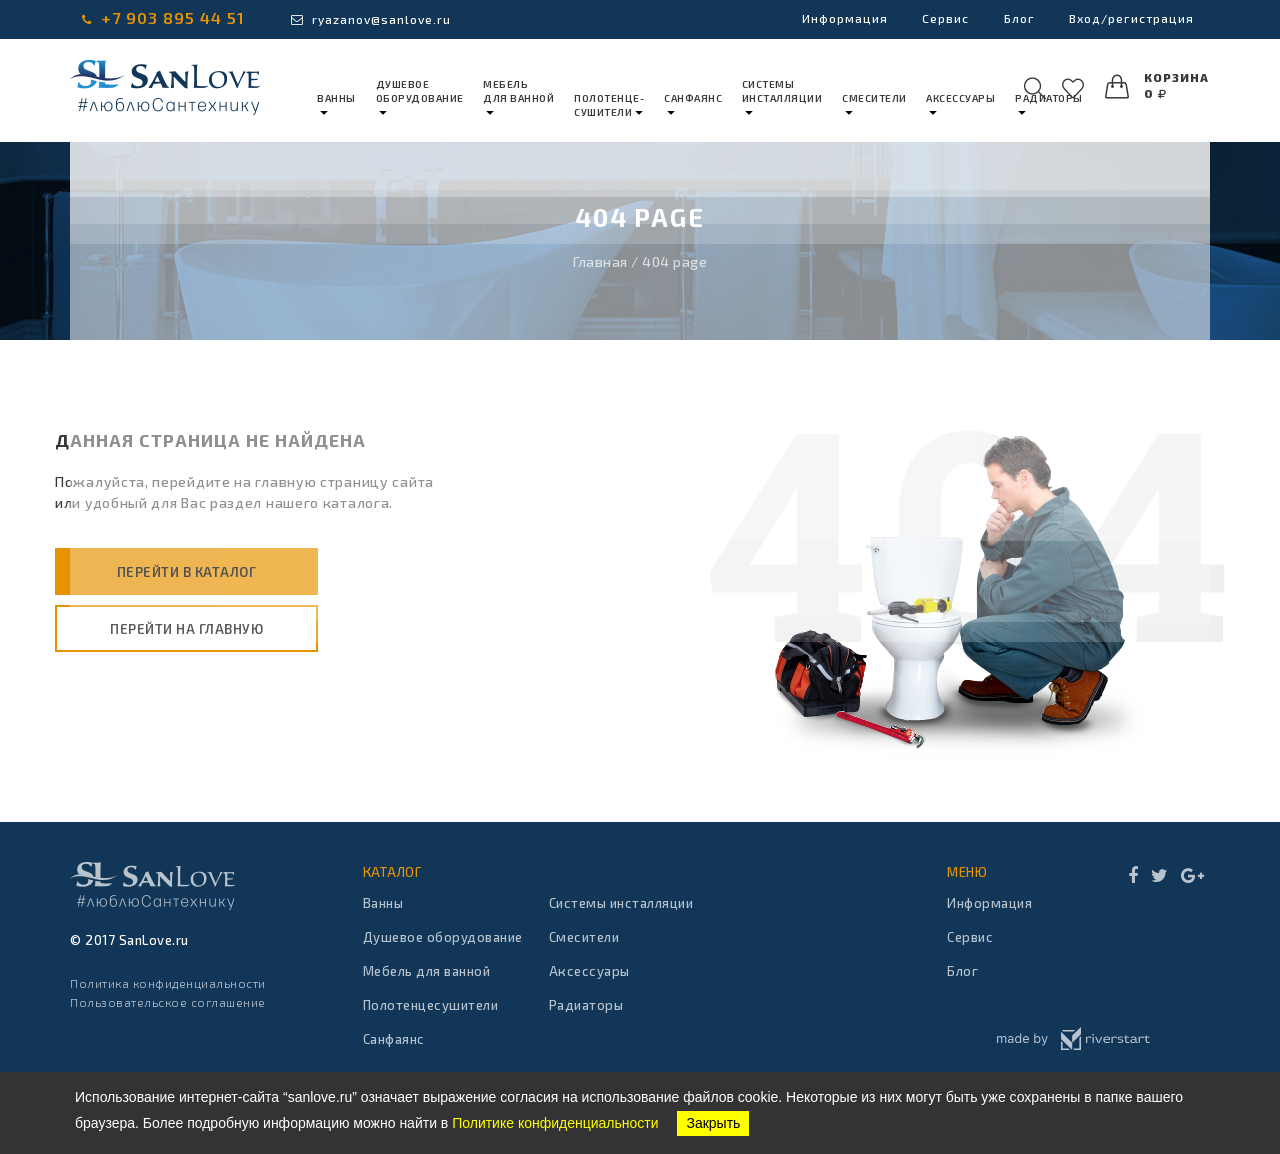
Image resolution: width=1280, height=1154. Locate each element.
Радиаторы (586, 1005)
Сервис (935, 19)
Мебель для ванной (427, 971)
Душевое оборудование (443, 937)
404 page (674, 261)
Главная (600, 261)
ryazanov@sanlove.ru (371, 19)
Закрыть (713, 1123)
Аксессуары (589, 971)
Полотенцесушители (431, 1005)
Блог (1012, 19)
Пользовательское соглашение (168, 1002)
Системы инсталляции (621, 903)
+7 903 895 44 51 (163, 17)
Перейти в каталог (187, 572)
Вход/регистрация (1128, 19)
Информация (831, 19)
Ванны (383, 903)
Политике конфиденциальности (555, 1123)
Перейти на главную (186, 629)
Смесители (584, 937)
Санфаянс (394, 1039)
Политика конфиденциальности (168, 983)
